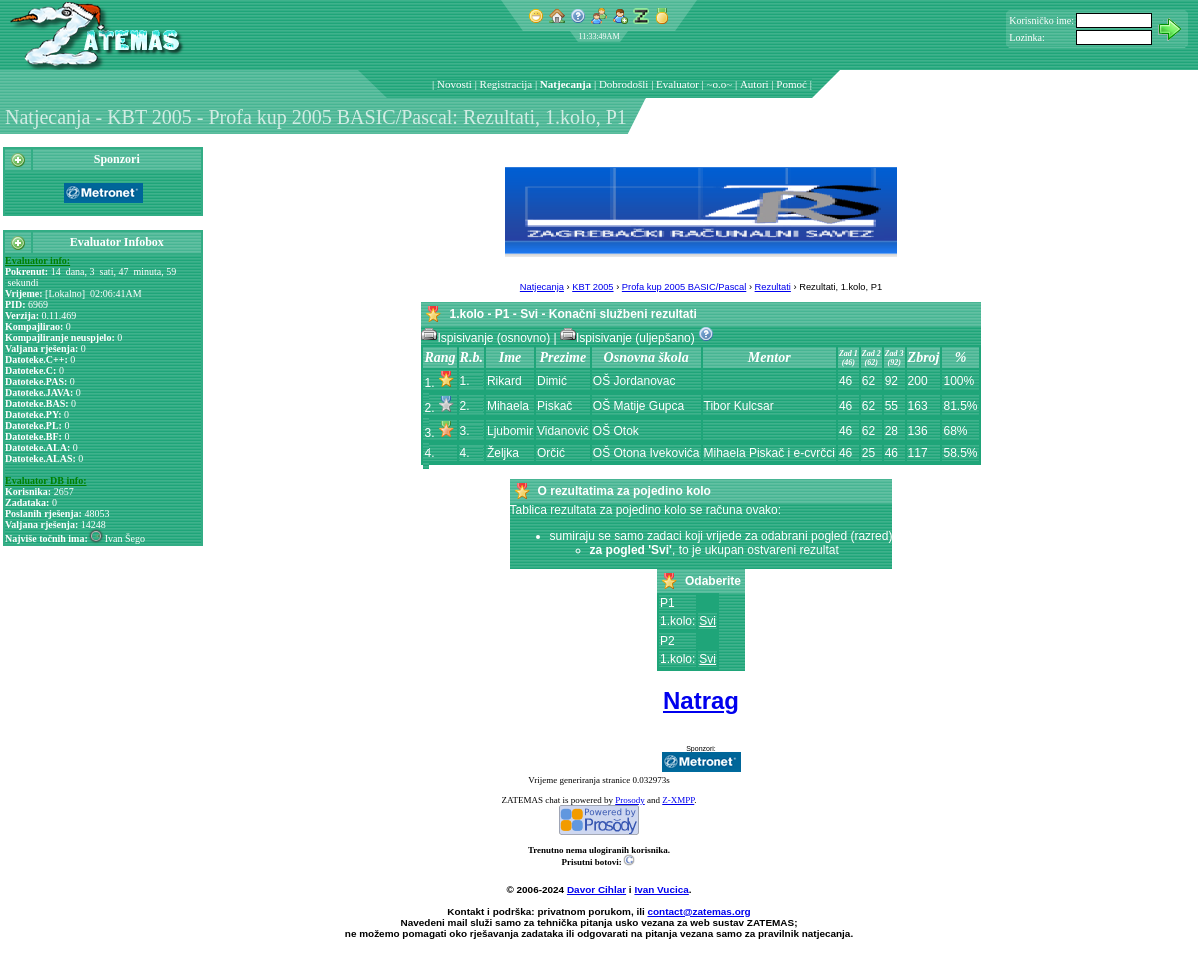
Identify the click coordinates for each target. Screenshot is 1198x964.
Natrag (701, 700)
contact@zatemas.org (699, 911)
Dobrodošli (624, 84)
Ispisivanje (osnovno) (487, 338)
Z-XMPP (678, 800)
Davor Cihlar (596, 889)
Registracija (506, 84)
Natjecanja (565, 84)
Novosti (454, 84)
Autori (754, 84)
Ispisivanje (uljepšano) (629, 338)
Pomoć (791, 84)
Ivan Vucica (661, 889)
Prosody (630, 800)
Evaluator (677, 84)
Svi (707, 621)
